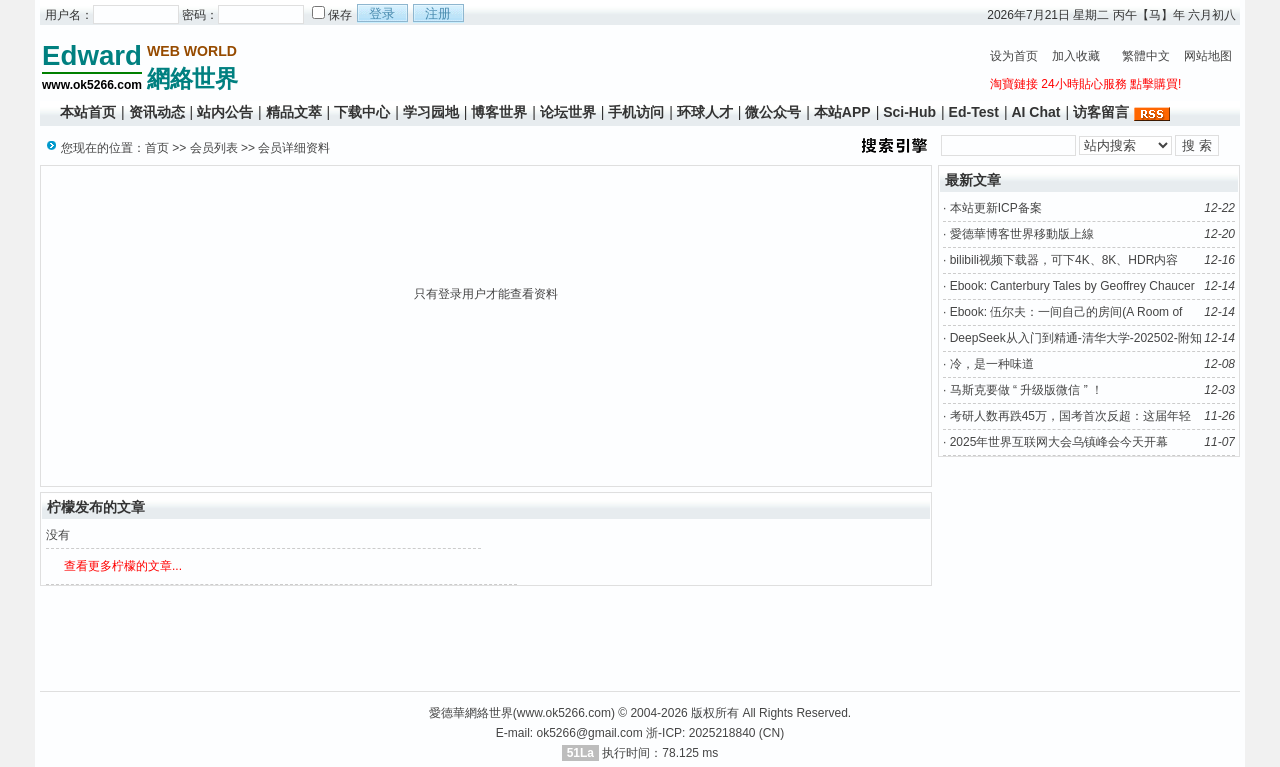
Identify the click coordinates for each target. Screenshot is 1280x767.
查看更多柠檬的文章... (123, 566)
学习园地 (431, 112)
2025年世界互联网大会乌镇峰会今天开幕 (1059, 442)
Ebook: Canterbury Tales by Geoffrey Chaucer (1072, 286)
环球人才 (705, 112)
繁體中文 (1146, 56)
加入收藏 (1076, 56)
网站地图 (1208, 56)
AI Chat (1035, 112)
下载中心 (362, 112)
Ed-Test (974, 112)
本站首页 (88, 112)
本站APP (842, 112)
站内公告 (225, 112)
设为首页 (1014, 56)
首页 (157, 148)
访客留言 (1101, 112)
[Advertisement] (610, 66)
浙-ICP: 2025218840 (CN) (715, 733)
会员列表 (214, 148)
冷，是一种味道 (992, 364)
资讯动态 (157, 112)
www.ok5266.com (564, 713)
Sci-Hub (909, 112)
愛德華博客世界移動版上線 (1022, 234)
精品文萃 (294, 112)
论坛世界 (568, 112)
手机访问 (636, 112)
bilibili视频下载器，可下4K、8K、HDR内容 (1064, 260)
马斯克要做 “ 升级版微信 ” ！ (1026, 390)
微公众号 (773, 112)
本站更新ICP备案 (996, 208)
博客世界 (499, 112)
